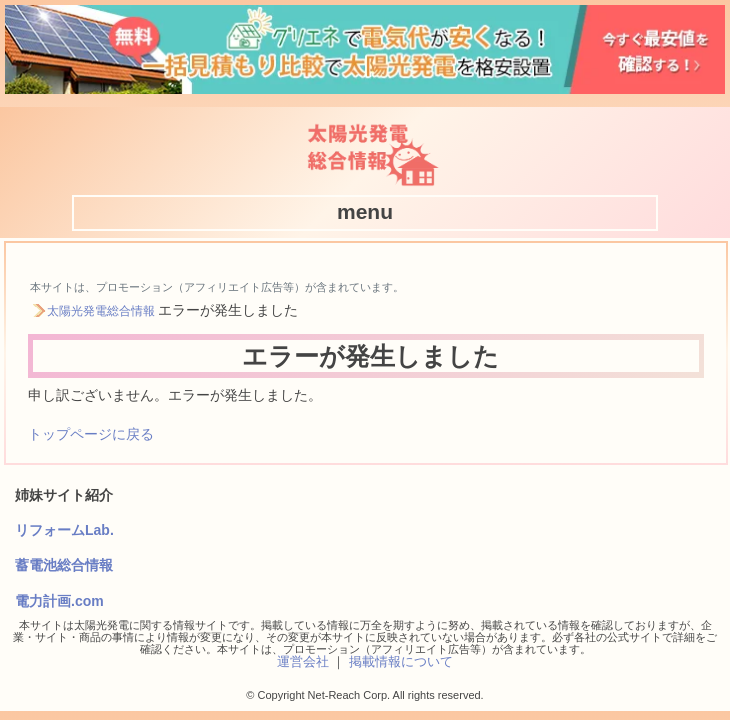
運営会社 (303, 661)
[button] (365, 212)
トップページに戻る (91, 434)
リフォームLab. (64, 530)
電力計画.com (59, 601)
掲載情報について (401, 661)
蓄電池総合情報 (64, 565)
